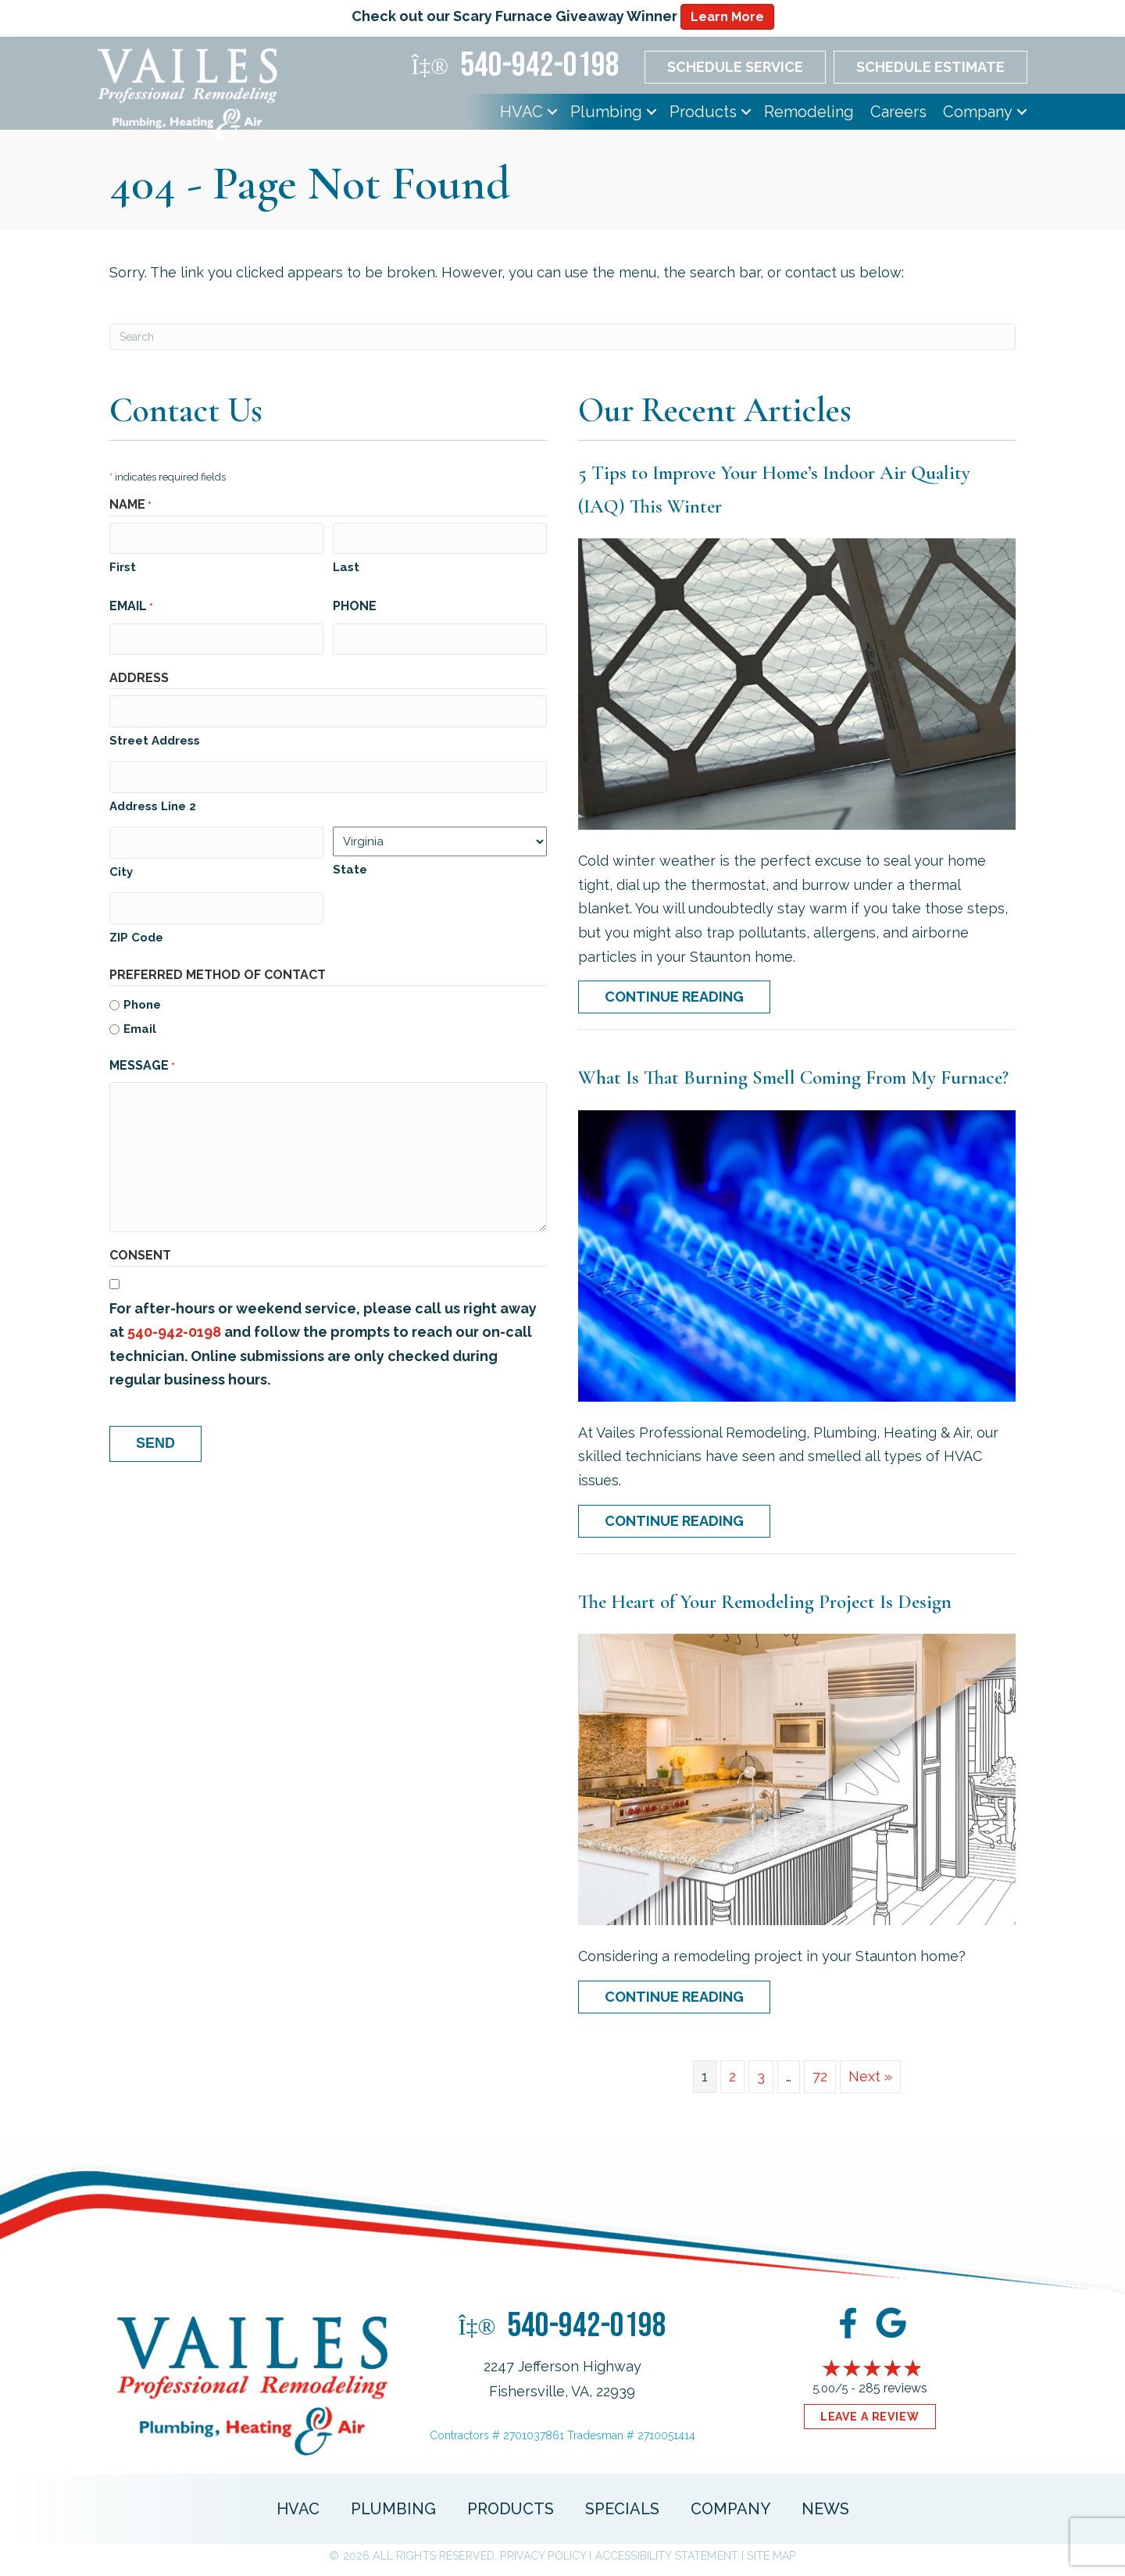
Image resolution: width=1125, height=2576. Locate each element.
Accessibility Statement (666, 2555)
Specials (622, 2508)
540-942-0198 (174, 1327)
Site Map (771, 2555)
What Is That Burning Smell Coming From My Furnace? (793, 1077)
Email (131, 606)
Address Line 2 (152, 803)
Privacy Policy (543, 2555)
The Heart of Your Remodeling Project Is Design (765, 1601)
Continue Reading (674, 996)
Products (703, 111)
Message (142, 1061)
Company (977, 111)
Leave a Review (870, 2416)
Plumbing (606, 111)
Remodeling (809, 111)
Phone (355, 605)
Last (346, 566)
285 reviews (893, 2388)
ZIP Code (136, 932)
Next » (870, 2076)
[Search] (562, 336)
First (122, 566)
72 (819, 2076)
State (350, 866)
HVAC (521, 111)
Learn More (727, 16)
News (825, 2508)
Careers (898, 111)
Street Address (154, 738)
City (121, 867)
